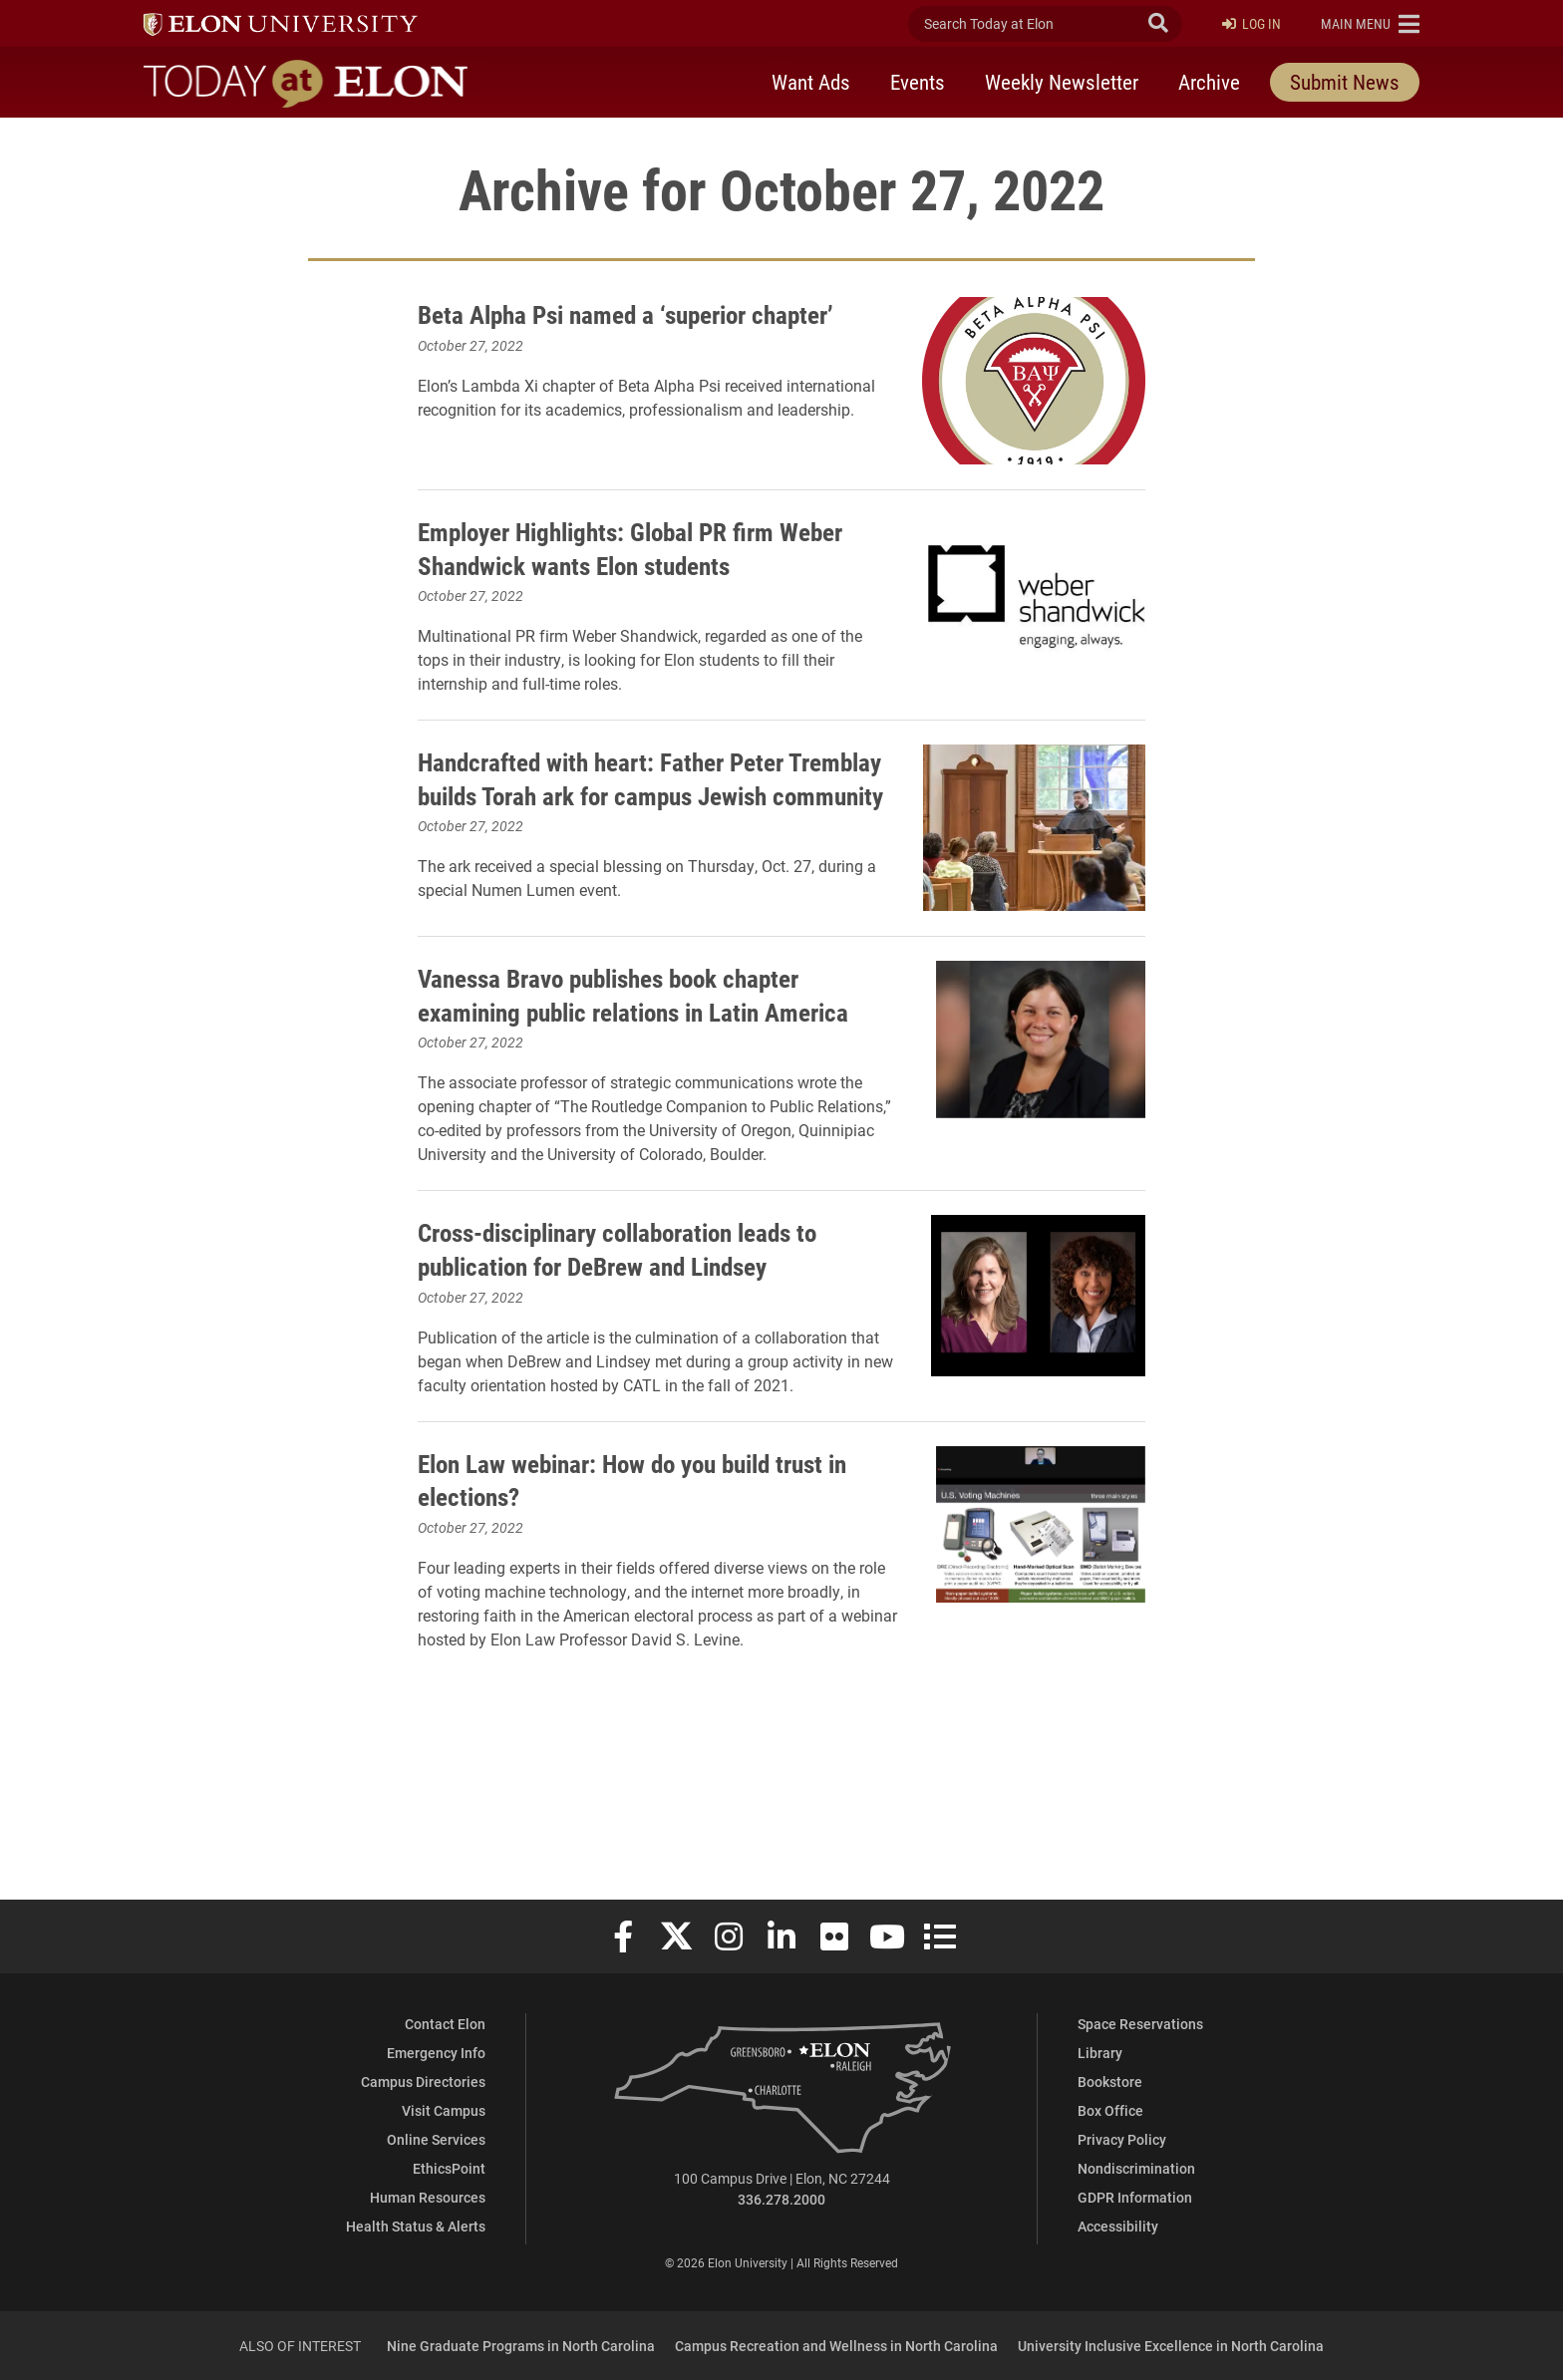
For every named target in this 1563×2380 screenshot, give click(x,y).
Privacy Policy (1122, 2139)
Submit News (1345, 83)
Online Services (436, 2139)
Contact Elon (445, 2023)
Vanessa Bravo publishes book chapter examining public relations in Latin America (633, 1058)
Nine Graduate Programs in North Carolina (521, 2345)
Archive (1209, 83)
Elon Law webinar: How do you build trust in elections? (616, 1607)
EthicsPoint (449, 2168)
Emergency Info (436, 2052)
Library (1100, 2052)
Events (917, 83)
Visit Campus (443, 2110)
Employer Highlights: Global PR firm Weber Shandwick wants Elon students (632, 566)
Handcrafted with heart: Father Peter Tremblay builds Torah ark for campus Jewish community (626, 817)
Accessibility (1118, 2226)
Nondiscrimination (1136, 2168)
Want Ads (811, 83)
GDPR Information (1135, 2197)
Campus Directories (423, 2081)
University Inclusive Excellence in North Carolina (1171, 2345)
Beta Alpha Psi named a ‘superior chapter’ (601, 330)
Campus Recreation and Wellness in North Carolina (836, 2345)
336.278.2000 (781, 2199)
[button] (1370, 24)
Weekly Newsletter (1061, 83)
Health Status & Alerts (415, 2226)
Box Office (1110, 2110)
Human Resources (427, 2197)
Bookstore (1110, 2081)
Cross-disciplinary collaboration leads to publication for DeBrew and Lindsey (630, 1353)
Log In (1251, 24)
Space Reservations (1140, 2023)
